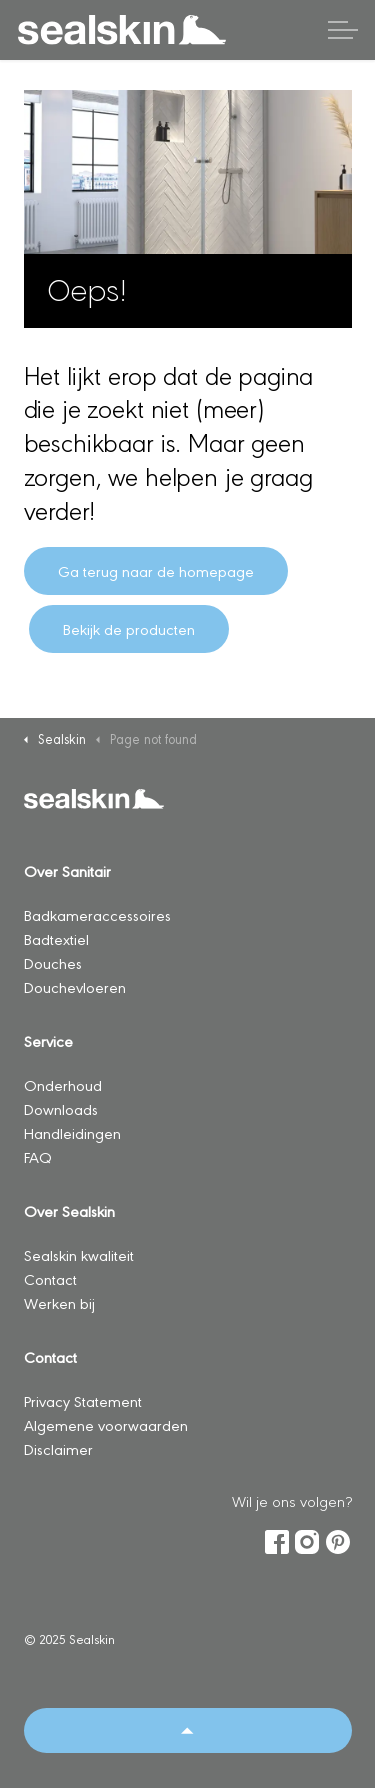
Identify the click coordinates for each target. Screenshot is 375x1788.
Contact (50, 1278)
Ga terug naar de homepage (156, 571)
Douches (53, 962)
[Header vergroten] (343, 30)
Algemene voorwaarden (106, 1424)
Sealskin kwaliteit (79, 1254)
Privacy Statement (83, 1400)
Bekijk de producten (129, 629)
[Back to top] (188, 1730)
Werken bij (59, 1302)
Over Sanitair (67, 870)
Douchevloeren (75, 986)
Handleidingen (72, 1132)
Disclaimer (58, 1448)
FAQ (38, 1156)
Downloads (61, 1108)
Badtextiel (56, 938)
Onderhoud (63, 1084)
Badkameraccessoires (97, 914)
